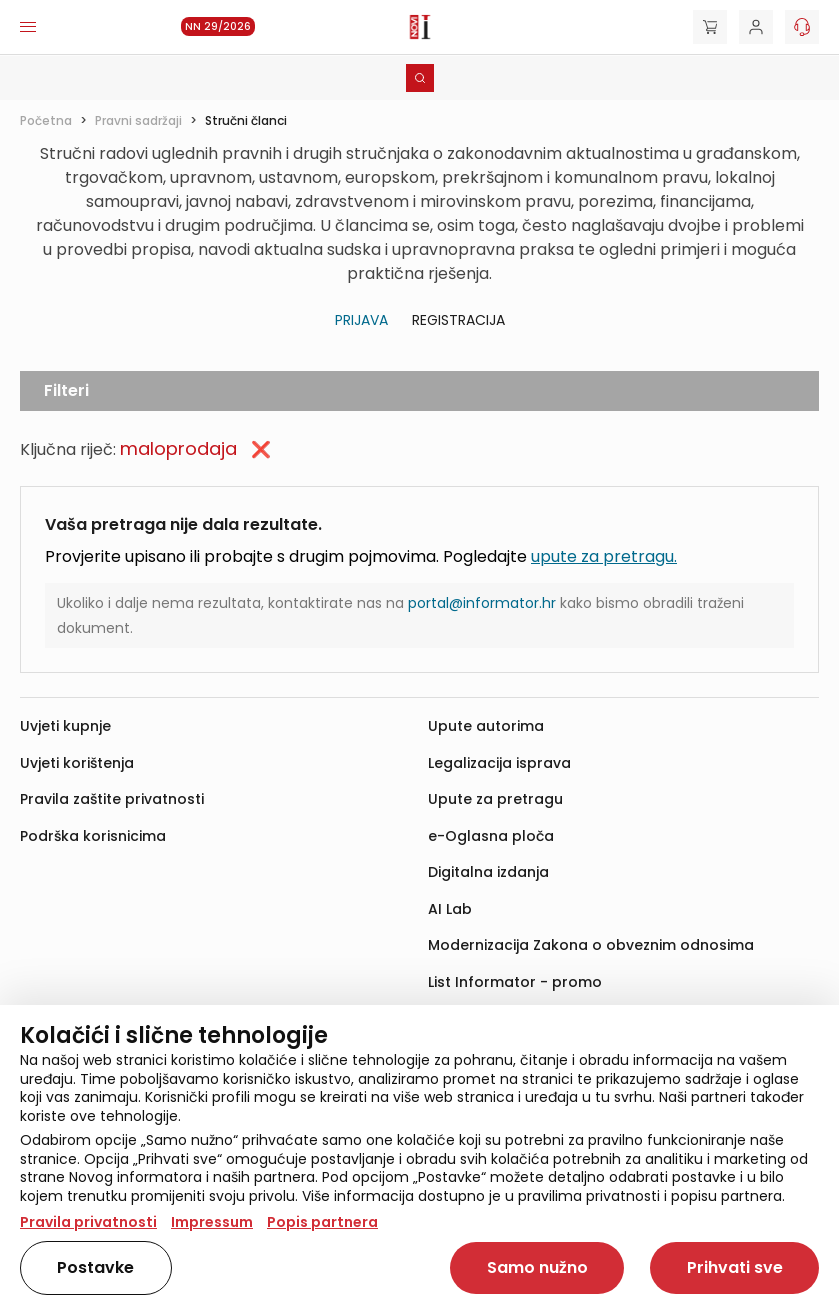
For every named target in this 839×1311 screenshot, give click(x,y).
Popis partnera (322, 1222)
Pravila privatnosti (88, 1222)
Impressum (212, 1222)
